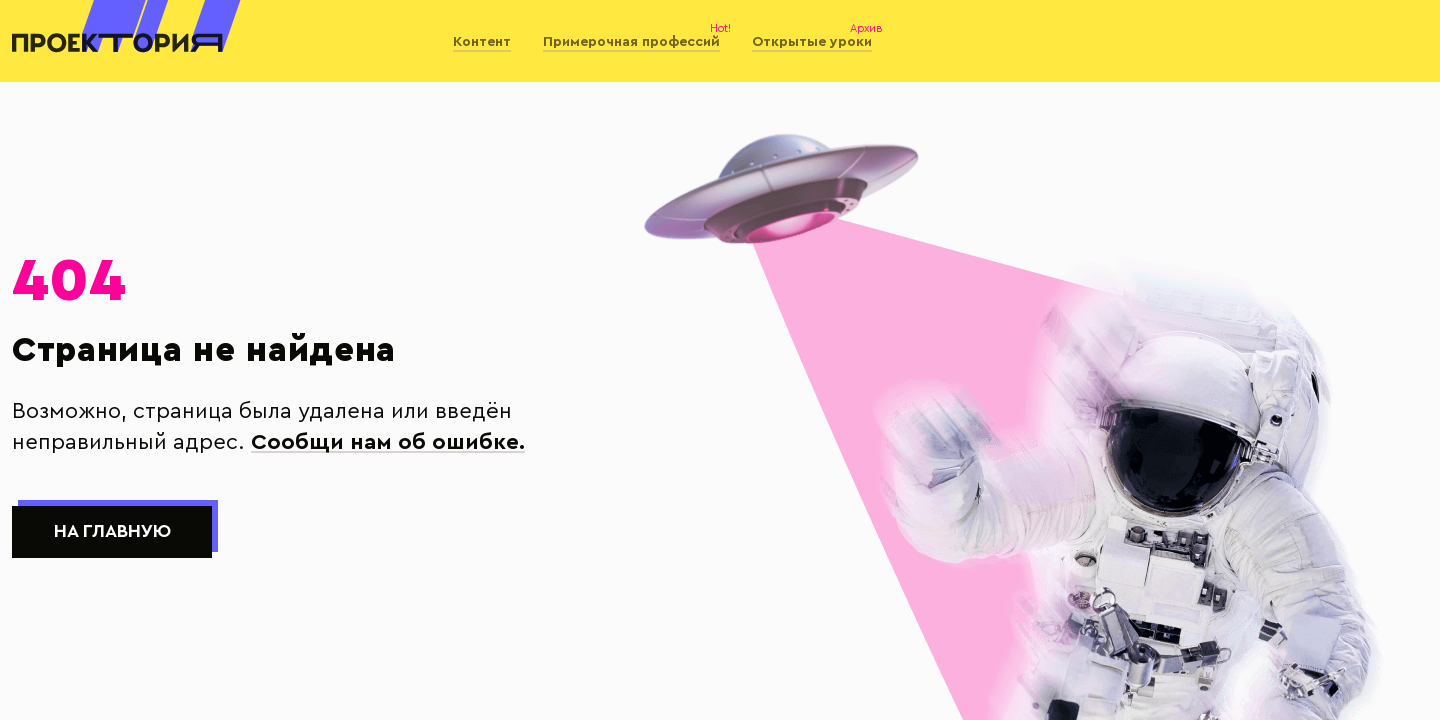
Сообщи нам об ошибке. (388, 442)
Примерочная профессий (631, 42)
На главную (112, 531)
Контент (482, 42)
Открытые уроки (812, 42)
